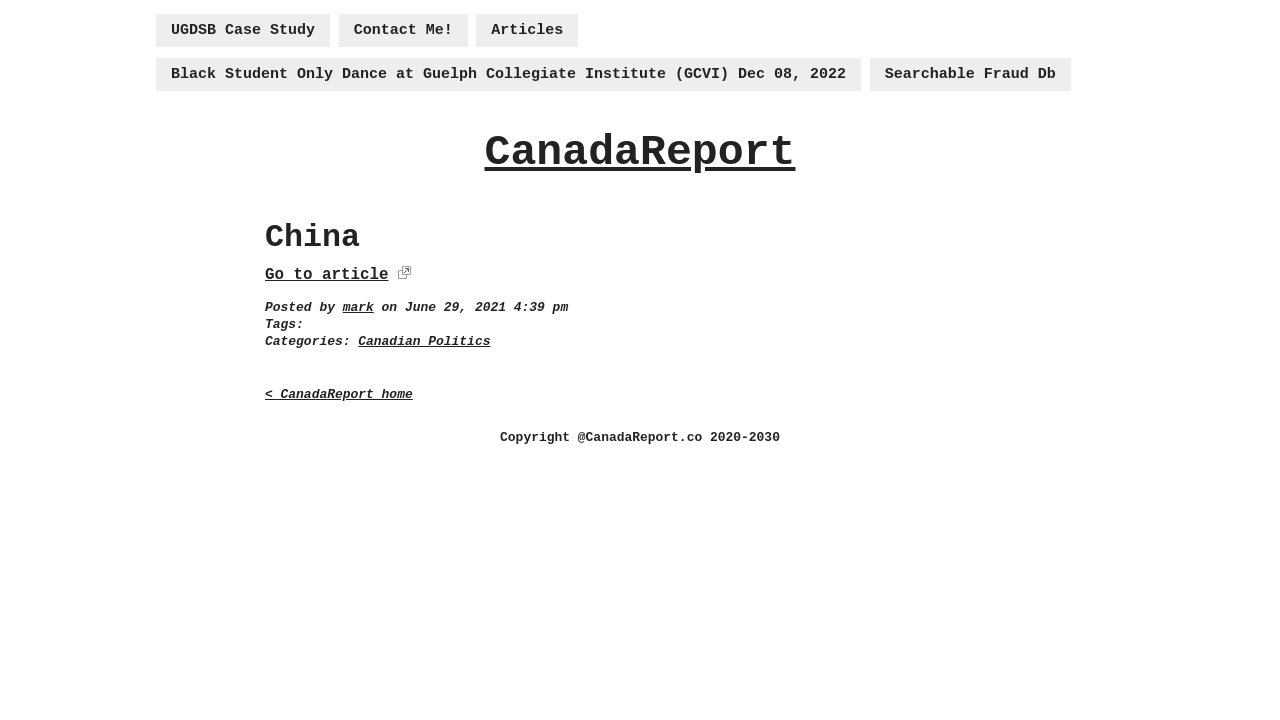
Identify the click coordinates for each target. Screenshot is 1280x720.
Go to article (326, 275)
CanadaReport (639, 152)
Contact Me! (403, 30)
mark (358, 307)
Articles (527, 30)
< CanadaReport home (339, 394)
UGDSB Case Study (243, 30)
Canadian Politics (424, 341)
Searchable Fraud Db (970, 74)
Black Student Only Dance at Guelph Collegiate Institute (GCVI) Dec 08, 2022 (508, 74)
